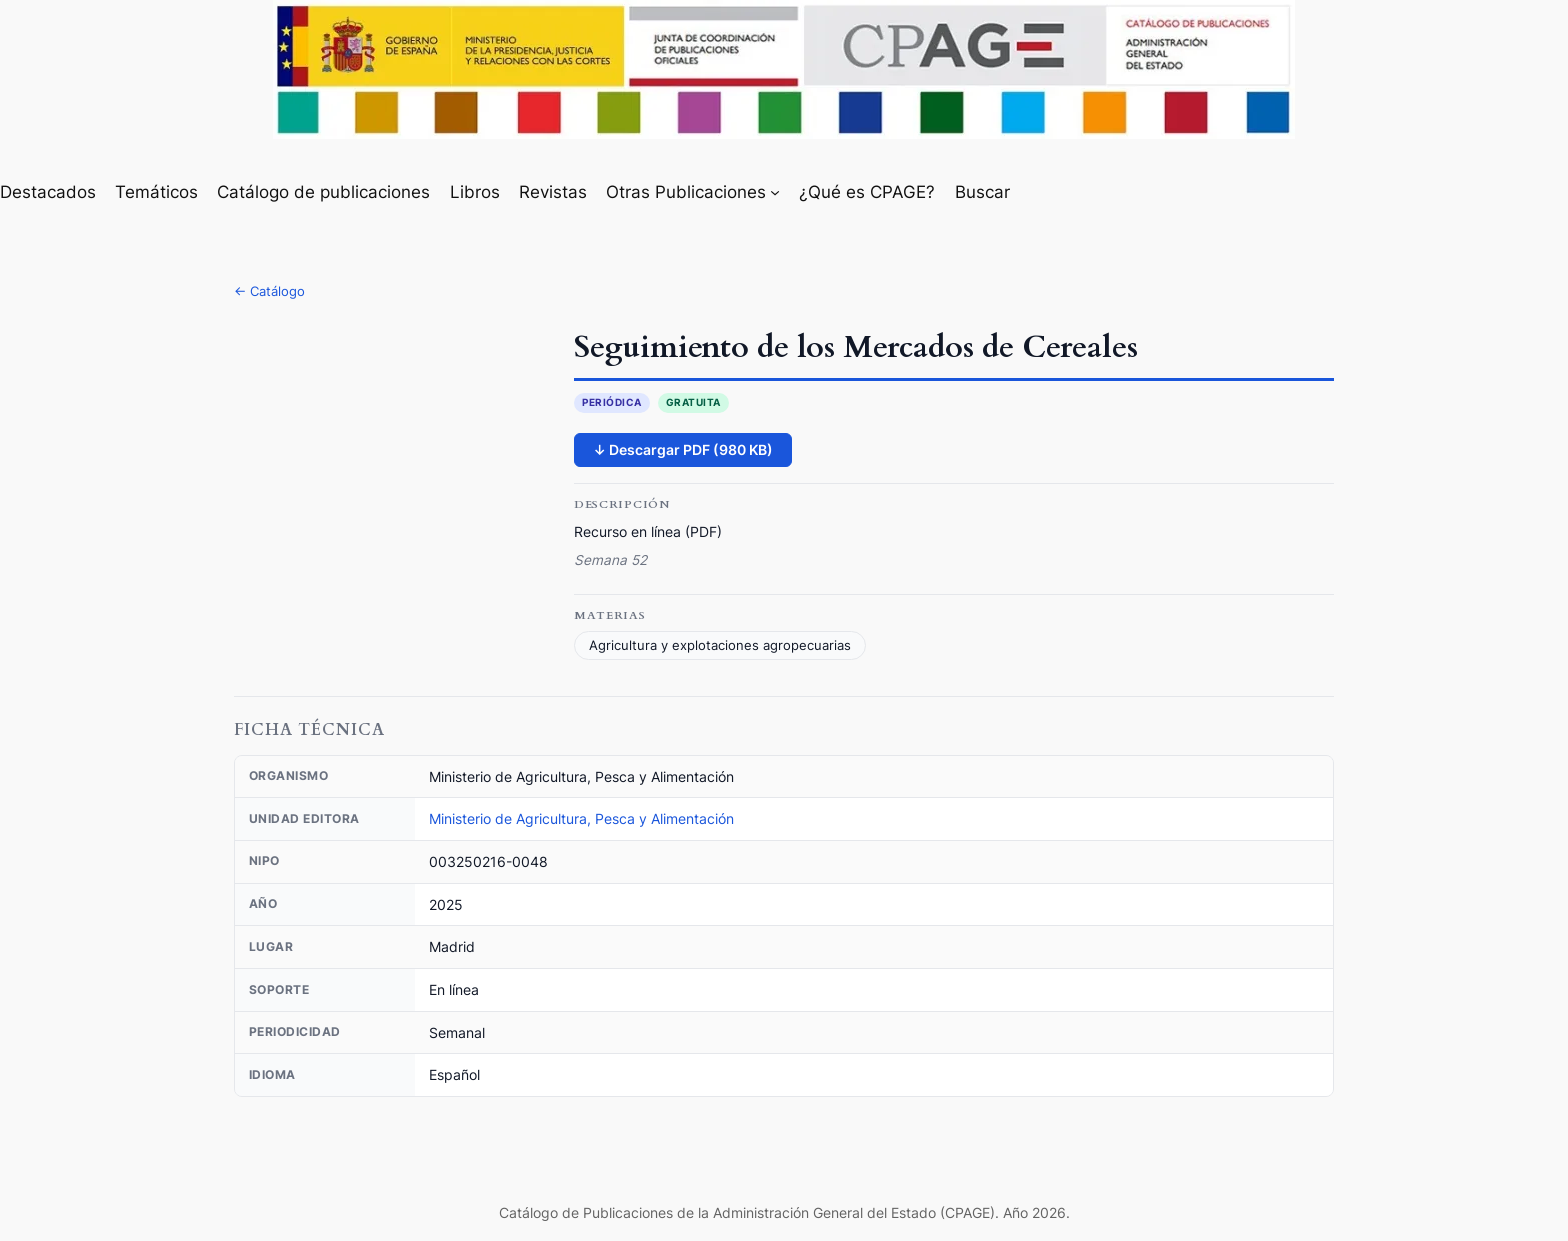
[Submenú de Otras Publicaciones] (775, 192)
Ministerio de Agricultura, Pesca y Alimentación (581, 818)
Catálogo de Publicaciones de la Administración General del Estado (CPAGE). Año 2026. (784, 1212)
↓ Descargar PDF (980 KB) (683, 449)
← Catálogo (269, 291)
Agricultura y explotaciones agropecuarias (720, 645)
